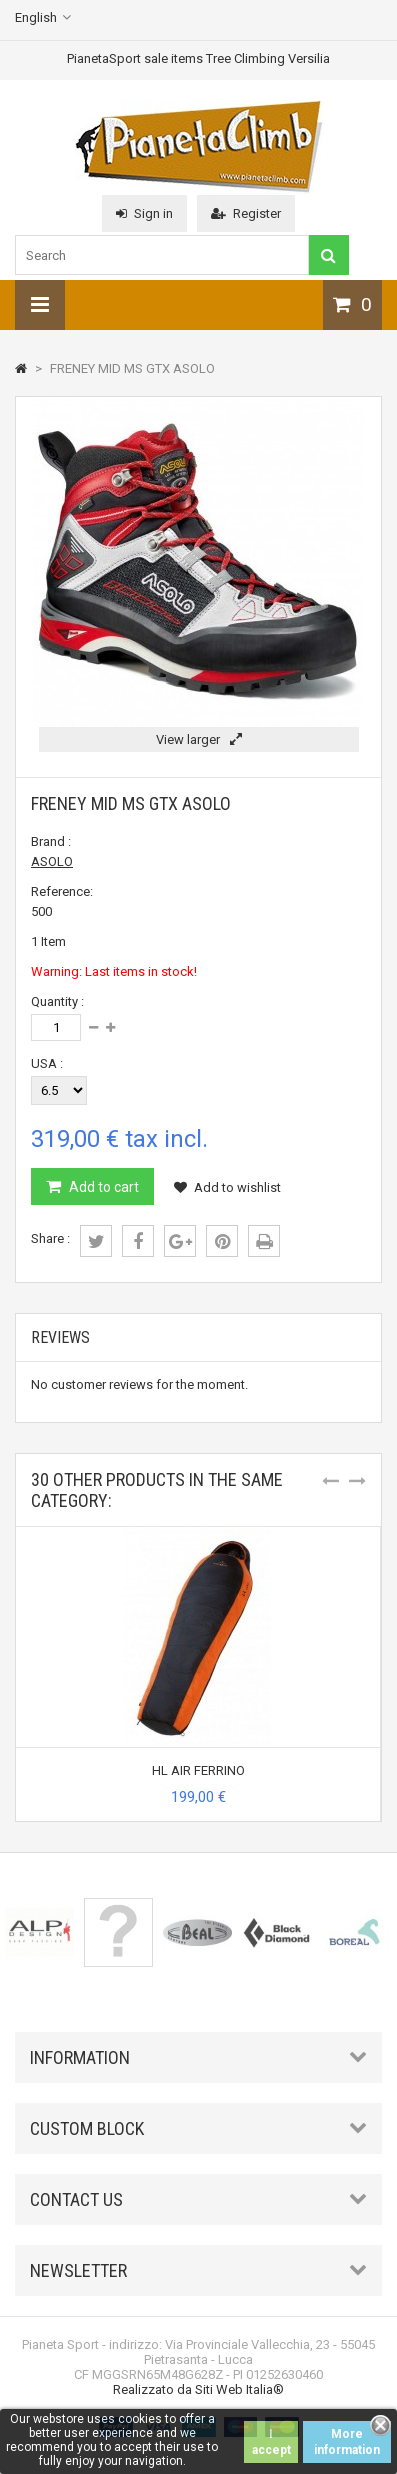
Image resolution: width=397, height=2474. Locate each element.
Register (246, 213)
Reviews (60, 1337)
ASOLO (52, 861)
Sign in (144, 213)
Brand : (51, 841)
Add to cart (102, 1187)
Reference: (62, 891)
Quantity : (57, 1001)
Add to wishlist (227, 1187)
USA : (47, 1063)
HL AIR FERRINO (198, 1770)
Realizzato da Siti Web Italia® (198, 2389)
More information (347, 2442)
